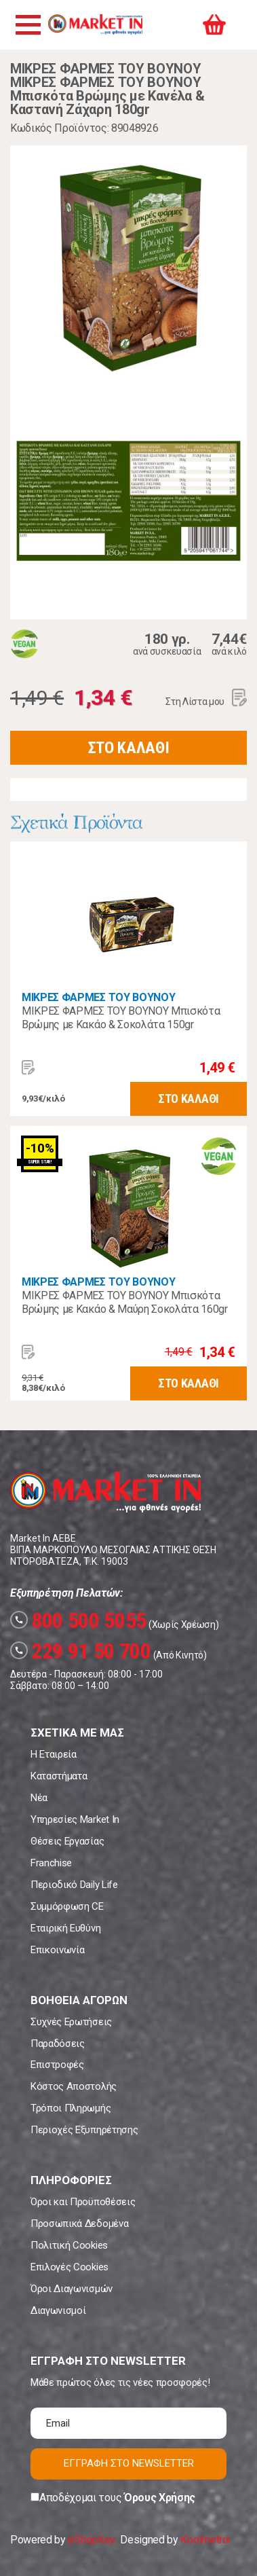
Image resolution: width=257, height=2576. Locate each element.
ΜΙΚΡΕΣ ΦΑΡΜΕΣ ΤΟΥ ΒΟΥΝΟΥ (98, 997)
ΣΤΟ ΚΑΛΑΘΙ (129, 747)
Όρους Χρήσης (159, 2497)
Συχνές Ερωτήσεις (71, 2022)
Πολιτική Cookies (69, 2245)
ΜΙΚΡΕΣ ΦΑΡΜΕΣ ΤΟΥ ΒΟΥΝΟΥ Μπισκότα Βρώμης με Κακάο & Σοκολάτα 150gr (121, 1017)
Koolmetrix (205, 2539)
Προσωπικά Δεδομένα (79, 2223)
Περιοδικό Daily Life (74, 1885)
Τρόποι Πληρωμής (71, 2108)
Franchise (51, 1863)
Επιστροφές (57, 2064)
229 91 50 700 (80, 1651)
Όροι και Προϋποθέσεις (83, 2202)
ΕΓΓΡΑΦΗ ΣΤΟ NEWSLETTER (129, 2463)
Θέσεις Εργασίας (67, 1841)
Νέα (39, 1798)
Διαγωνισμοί (58, 2310)
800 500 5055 (78, 1620)
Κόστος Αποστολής (74, 2086)
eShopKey (91, 2539)
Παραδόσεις (58, 2043)
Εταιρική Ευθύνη (65, 1928)
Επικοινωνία (57, 1950)
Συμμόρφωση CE (67, 1906)
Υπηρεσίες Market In (75, 1819)
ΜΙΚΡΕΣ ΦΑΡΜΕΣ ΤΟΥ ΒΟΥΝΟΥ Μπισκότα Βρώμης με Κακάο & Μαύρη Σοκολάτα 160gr (125, 1302)
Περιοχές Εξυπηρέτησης (84, 2130)
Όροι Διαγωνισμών (72, 2289)
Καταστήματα (59, 1776)
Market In (94, 24)
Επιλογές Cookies (69, 2267)
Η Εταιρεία (54, 1754)
